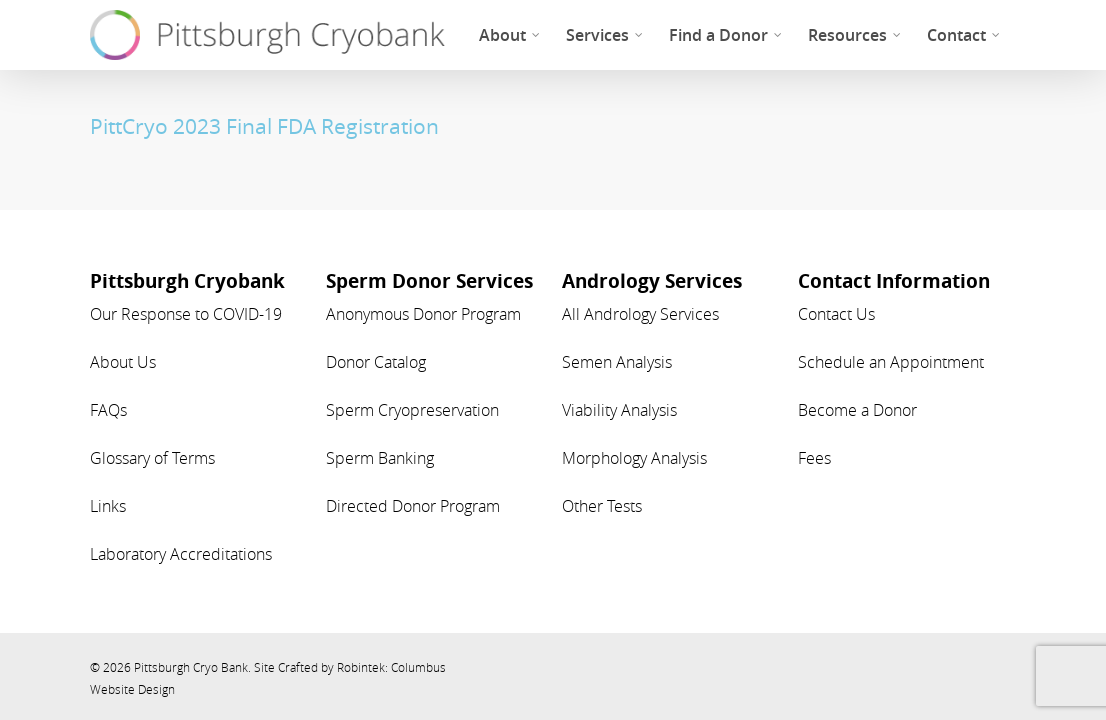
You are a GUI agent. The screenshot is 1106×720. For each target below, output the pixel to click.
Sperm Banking (380, 458)
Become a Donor (857, 410)
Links (108, 506)
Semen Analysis (617, 362)
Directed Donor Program (413, 506)
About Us (123, 362)
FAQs (108, 410)
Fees (814, 458)
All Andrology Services (640, 314)
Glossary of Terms (152, 458)
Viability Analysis (619, 410)
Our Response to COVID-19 (186, 314)
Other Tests (602, 506)
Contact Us (836, 314)
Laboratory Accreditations (181, 554)
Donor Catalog (376, 362)
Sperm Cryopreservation (412, 410)
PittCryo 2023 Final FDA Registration (264, 126)
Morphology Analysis (634, 458)
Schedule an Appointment (891, 362)
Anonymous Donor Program (423, 314)
